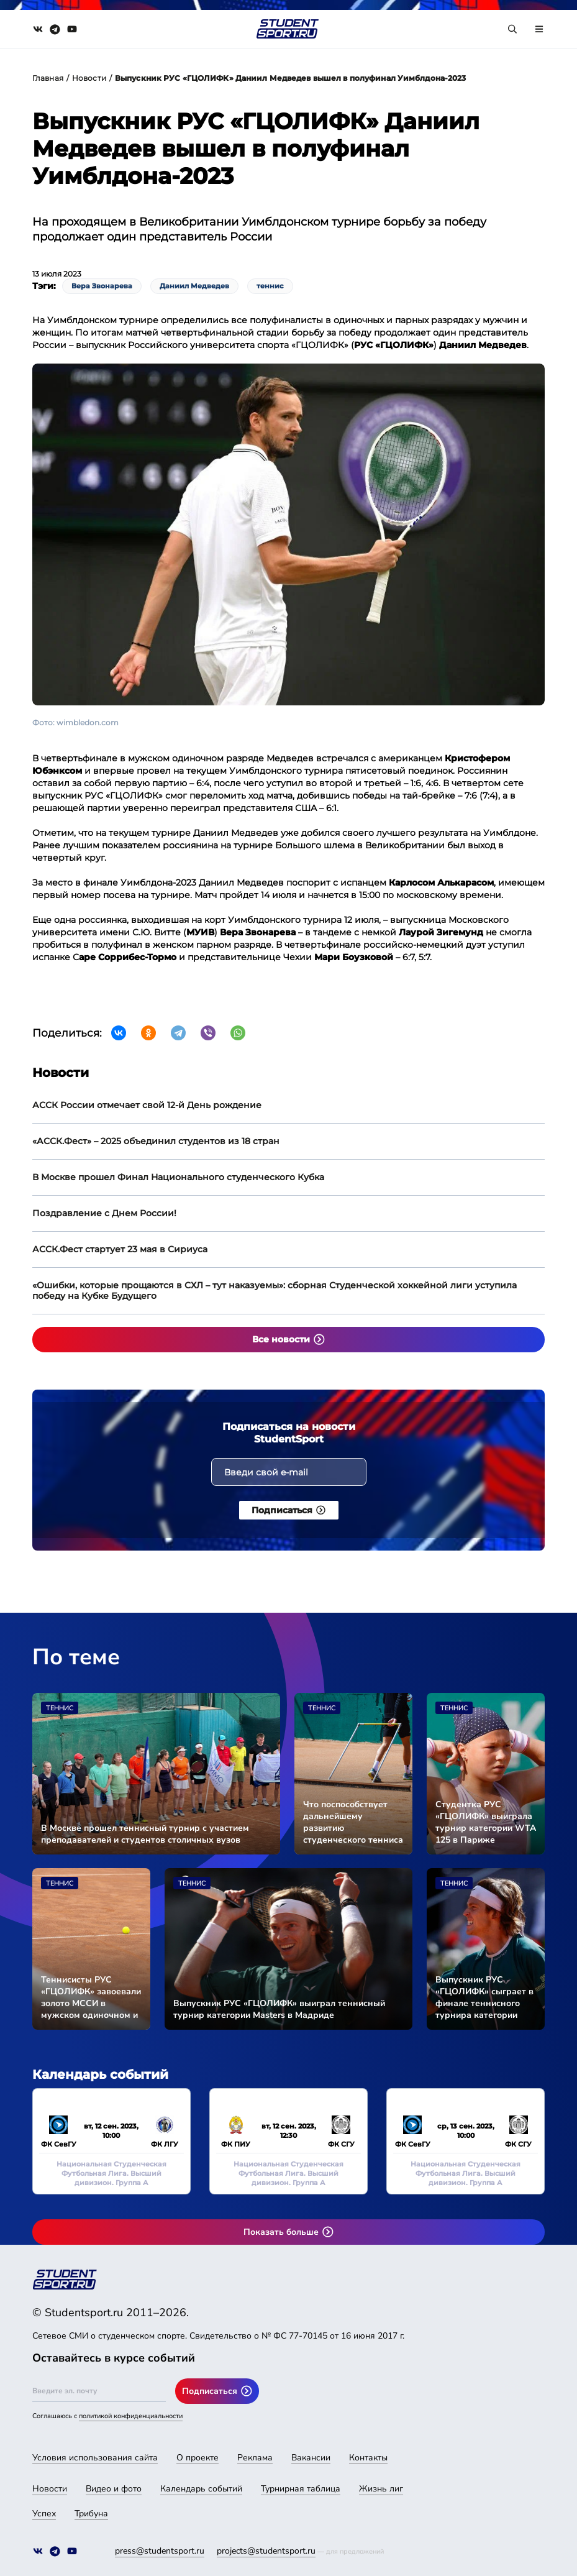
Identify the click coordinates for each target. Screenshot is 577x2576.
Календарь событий (201, 2489)
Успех (44, 2513)
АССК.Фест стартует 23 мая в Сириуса (119, 1249)
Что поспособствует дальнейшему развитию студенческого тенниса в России (353, 1822)
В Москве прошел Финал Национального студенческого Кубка (178, 1177)
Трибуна (91, 2513)
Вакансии (310, 2458)
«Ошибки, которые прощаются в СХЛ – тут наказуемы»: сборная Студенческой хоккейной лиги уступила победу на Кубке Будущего (274, 1290)
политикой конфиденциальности (131, 2416)
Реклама (255, 2458)
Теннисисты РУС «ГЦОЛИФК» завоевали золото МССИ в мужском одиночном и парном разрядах (91, 1997)
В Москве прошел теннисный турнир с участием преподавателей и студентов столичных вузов (145, 1834)
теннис (270, 286)
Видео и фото (114, 2489)
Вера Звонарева (101, 286)
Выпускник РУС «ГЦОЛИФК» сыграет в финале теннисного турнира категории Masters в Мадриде (484, 1997)
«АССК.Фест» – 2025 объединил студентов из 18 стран (155, 1141)
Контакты (368, 2458)
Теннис (59, 1708)
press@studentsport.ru (159, 2551)
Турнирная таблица (300, 2489)
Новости (89, 78)
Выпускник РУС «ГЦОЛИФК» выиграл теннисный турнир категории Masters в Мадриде (279, 2009)
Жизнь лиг (381, 2489)
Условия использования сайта (95, 2458)
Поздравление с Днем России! (104, 1213)
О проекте (197, 2458)
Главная (47, 78)
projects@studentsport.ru (266, 2551)
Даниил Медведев (194, 286)
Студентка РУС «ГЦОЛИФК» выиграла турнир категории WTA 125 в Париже (485, 1822)
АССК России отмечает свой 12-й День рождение (146, 1105)
